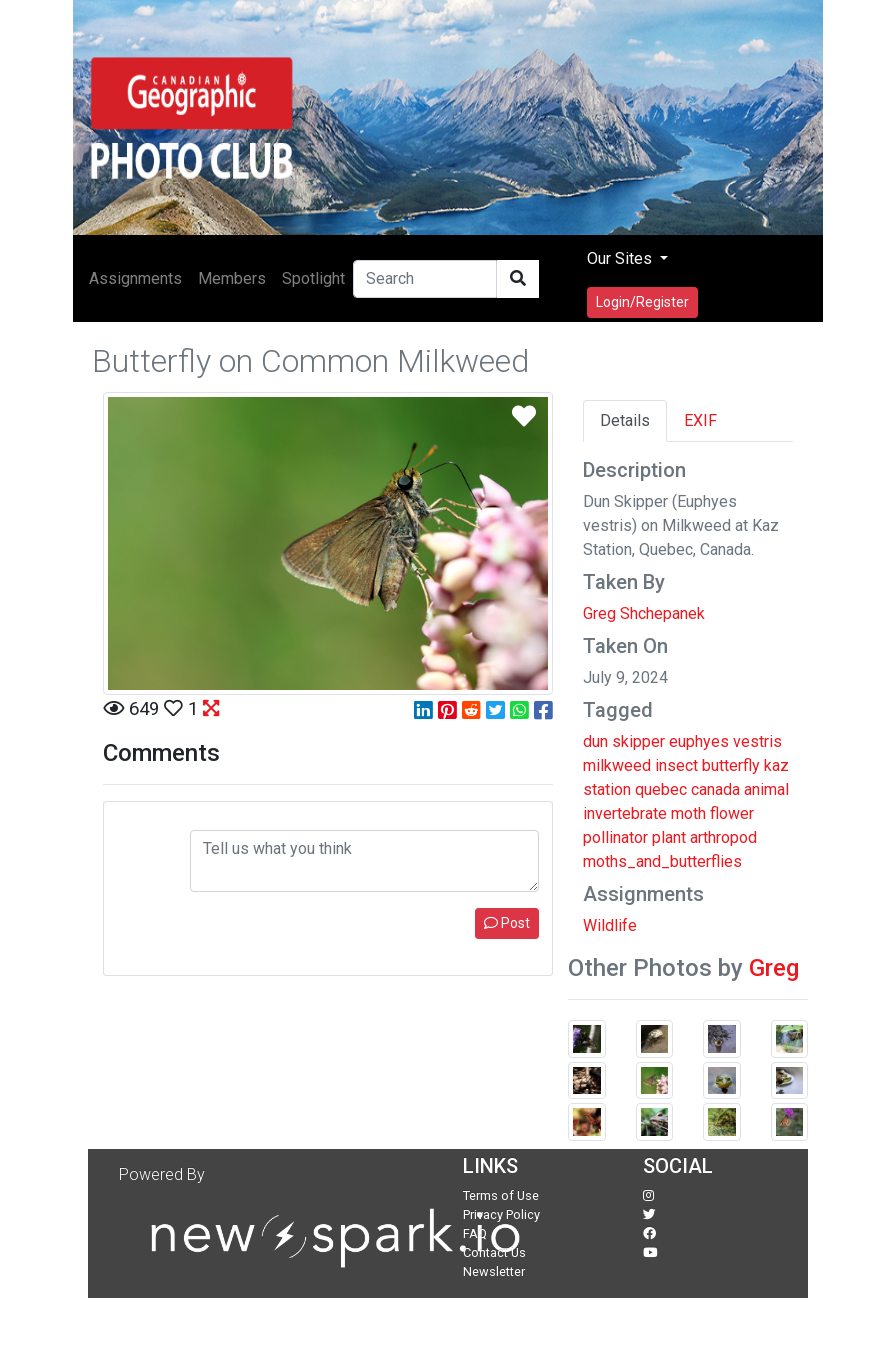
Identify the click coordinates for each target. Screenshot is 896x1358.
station (607, 789)
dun (595, 741)
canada (715, 789)
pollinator (615, 837)
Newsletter (494, 1271)
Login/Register (642, 302)
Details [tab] (625, 420)
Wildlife (610, 925)
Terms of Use (501, 1195)
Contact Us (494, 1252)
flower (732, 813)
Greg (774, 968)
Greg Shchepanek (644, 613)
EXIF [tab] (700, 420)
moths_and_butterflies (662, 861)
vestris (757, 741)
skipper (638, 741)
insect (676, 765)
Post (507, 923)
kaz (776, 765)
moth (688, 813)
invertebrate (625, 813)
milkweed (617, 765)
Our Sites (621, 258)
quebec (661, 789)
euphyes (699, 741)
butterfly (731, 765)
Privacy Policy (501, 1214)
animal (766, 789)
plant (669, 837)
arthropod (723, 837)
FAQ (475, 1233)
